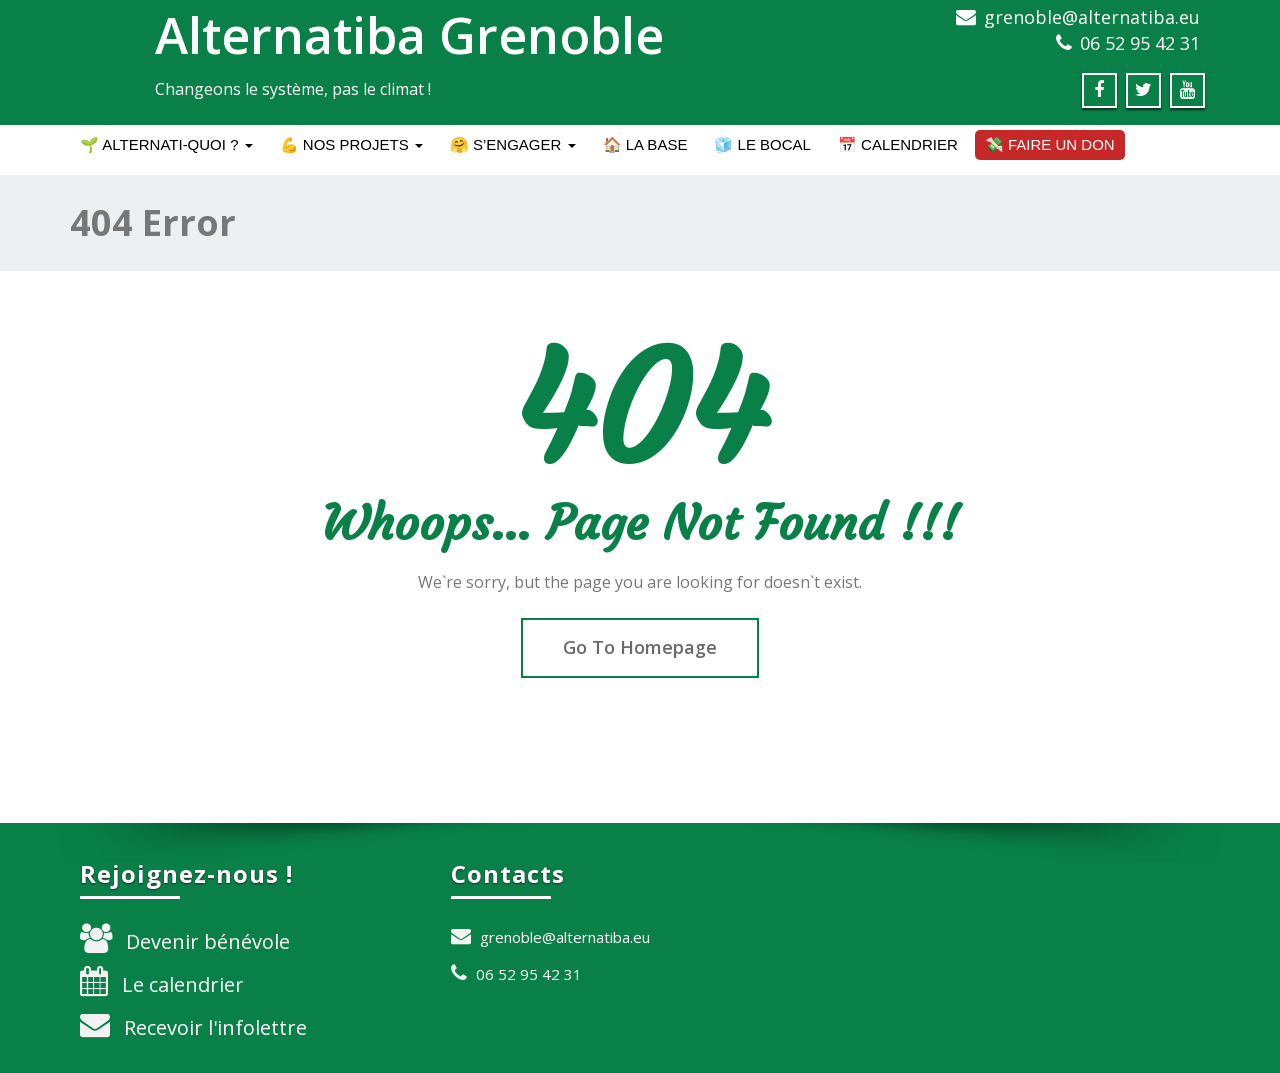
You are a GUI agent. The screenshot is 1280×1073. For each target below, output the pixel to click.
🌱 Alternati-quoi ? (166, 144)
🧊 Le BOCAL (762, 144)
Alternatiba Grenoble (409, 35)
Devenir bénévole (208, 941)
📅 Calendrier (898, 144)
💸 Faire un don (1050, 144)
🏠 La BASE (645, 144)
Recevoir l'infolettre (215, 1027)
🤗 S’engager (513, 144)
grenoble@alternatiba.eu (1092, 17)
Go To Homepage (640, 647)
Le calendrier (183, 984)
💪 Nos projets (351, 144)
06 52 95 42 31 (1140, 43)
